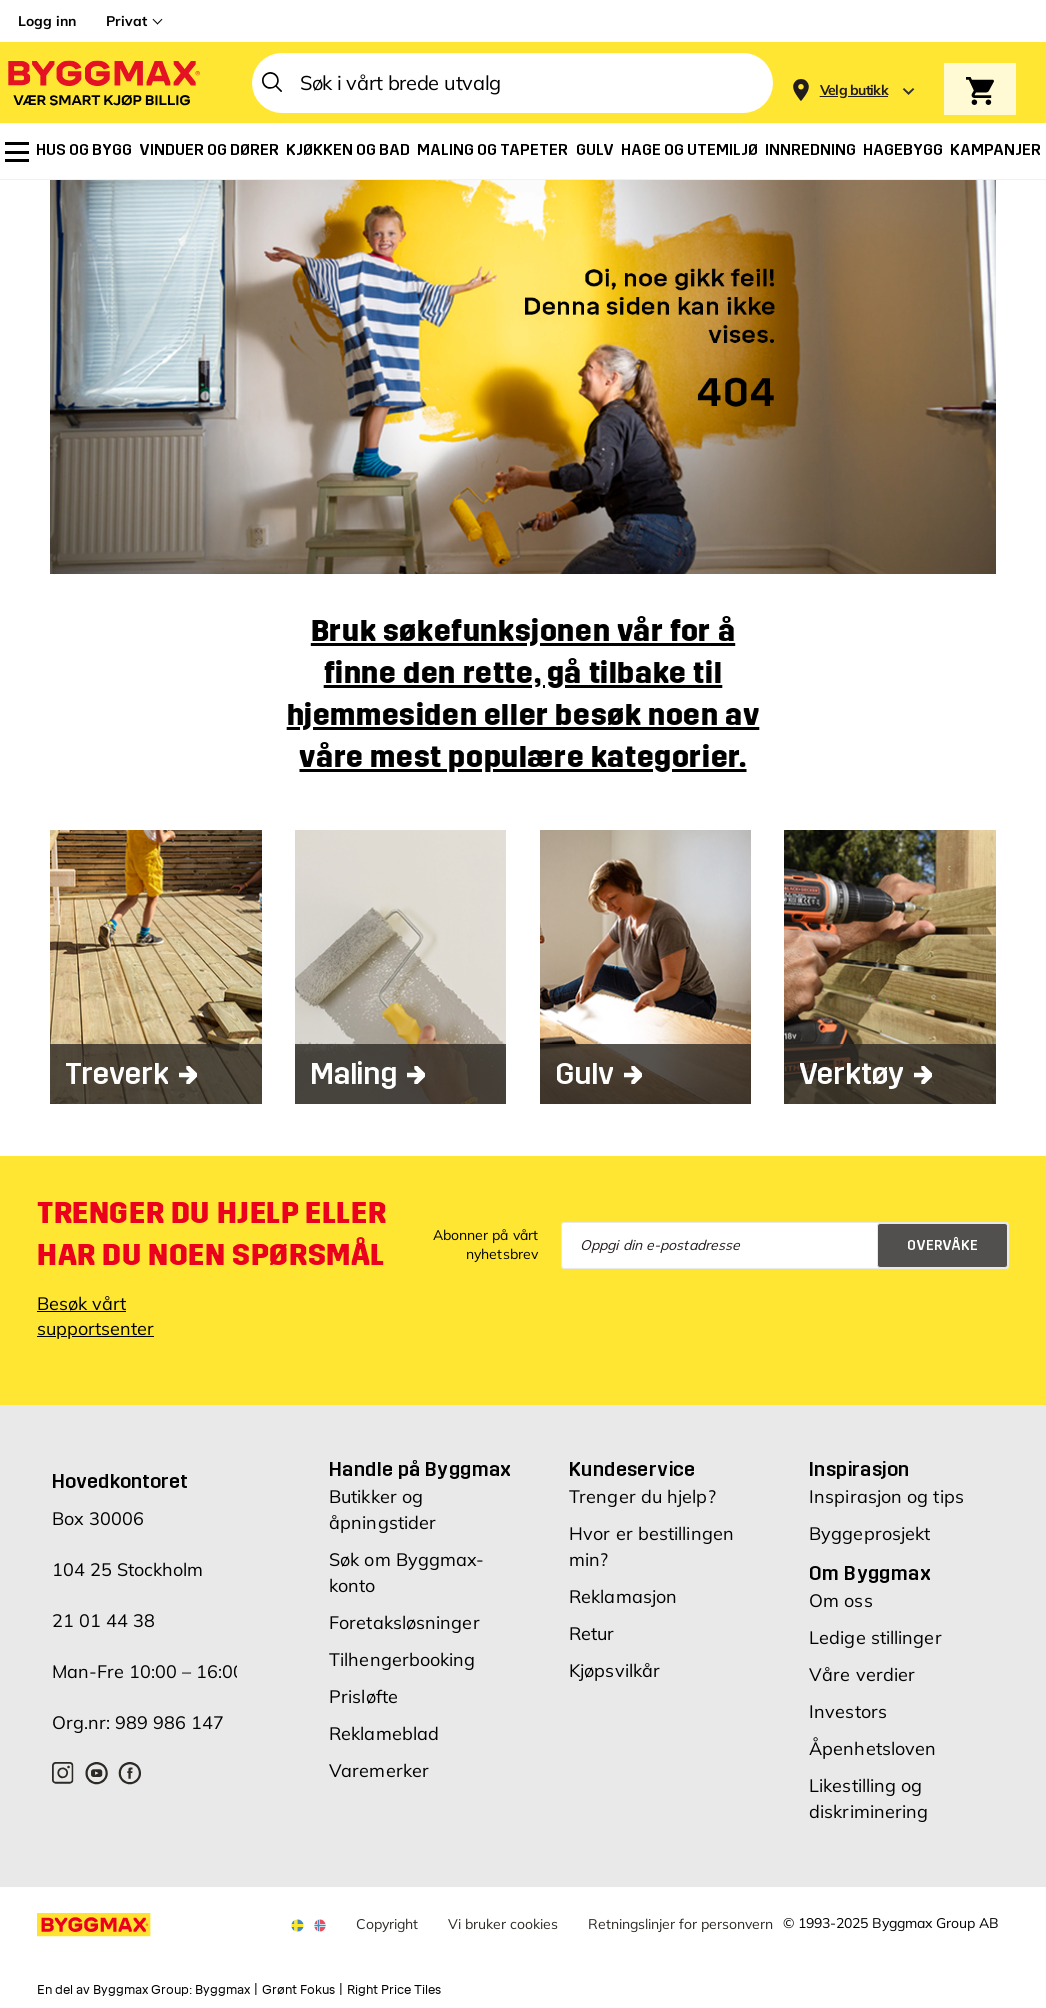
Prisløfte (363, 1696)
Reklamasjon (623, 1596)
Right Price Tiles (394, 1990)
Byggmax (222, 1990)
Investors (848, 1711)
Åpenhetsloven (872, 1748)
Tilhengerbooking (402, 1659)
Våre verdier (862, 1674)
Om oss (841, 1600)
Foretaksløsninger (404, 1622)
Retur (592, 1633)
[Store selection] (851, 83)
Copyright (387, 1924)
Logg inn (47, 21)
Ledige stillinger (875, 1637)
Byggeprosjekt (869, 1533)
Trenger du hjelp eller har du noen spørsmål (211, 1234)
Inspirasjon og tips (886, 1496)
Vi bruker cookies (503, 1924)
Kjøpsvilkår (614, 1670)
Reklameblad (384, 1733)
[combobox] (512, 83)
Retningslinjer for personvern (680, 1924)
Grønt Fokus (298, 1990)
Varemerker (379, 1770)
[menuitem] (17, 152)
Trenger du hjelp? (642, 1496)
